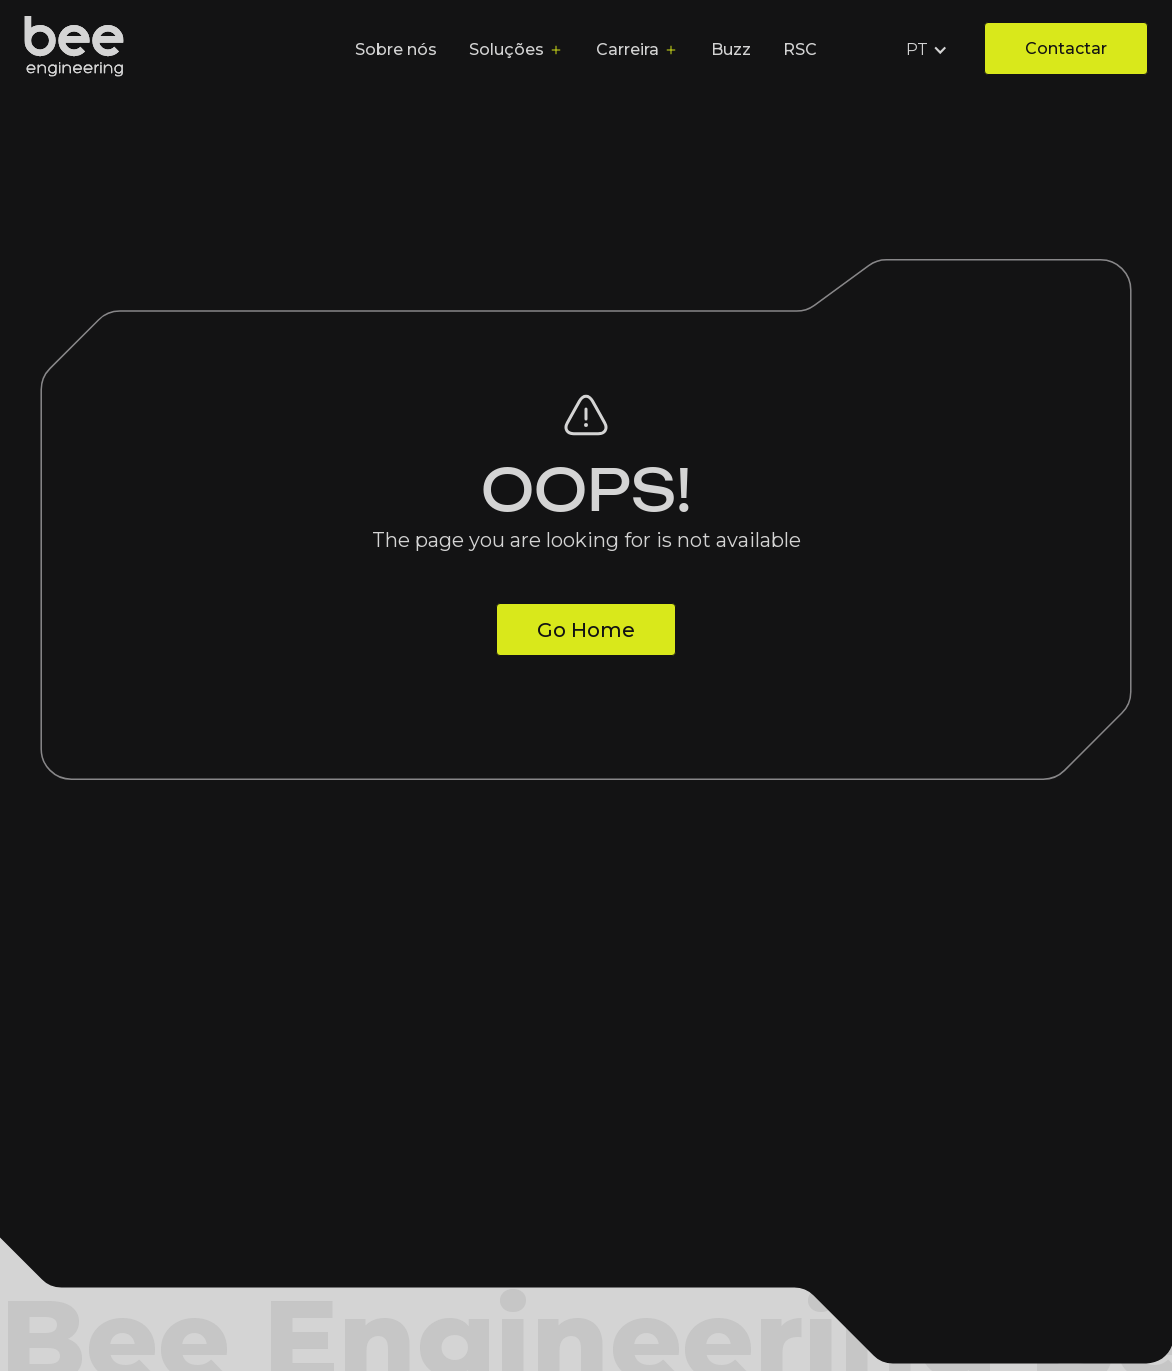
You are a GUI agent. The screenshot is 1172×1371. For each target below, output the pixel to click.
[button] (929, 50)
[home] (74, 50)
